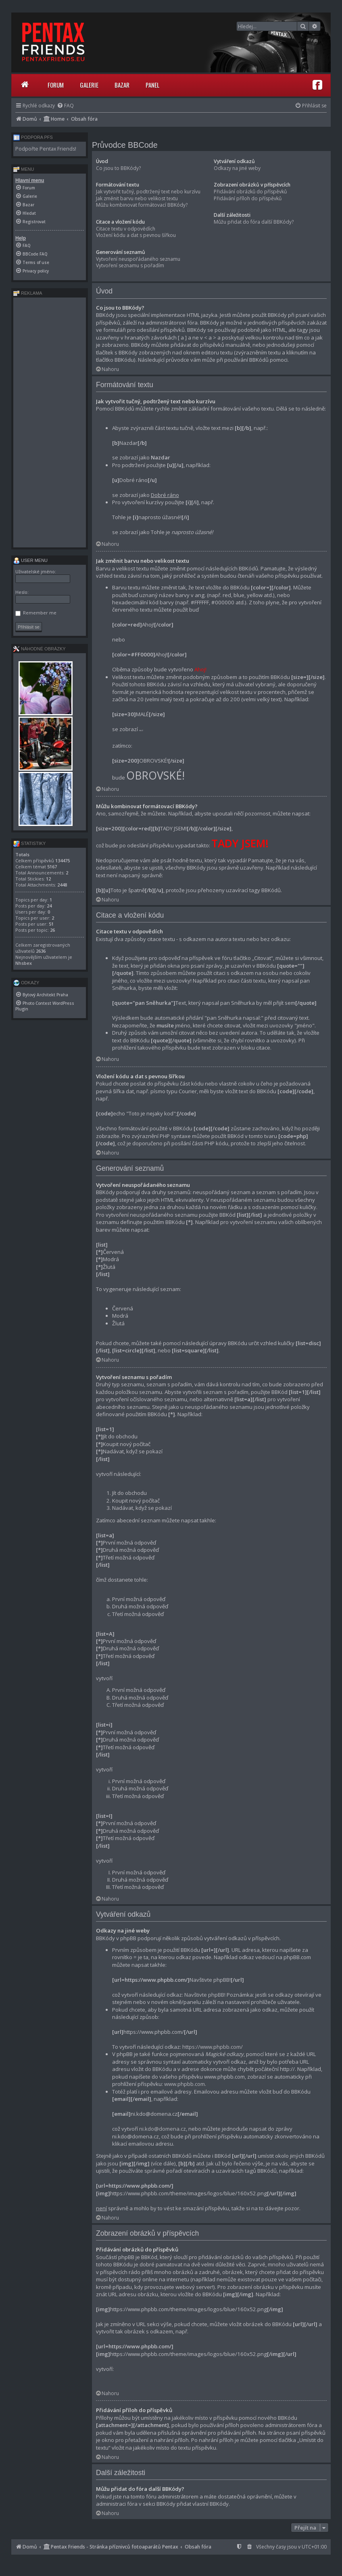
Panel (152, 84)
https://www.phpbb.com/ (212, 2046)
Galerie (89, 84)
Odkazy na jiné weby (237, 168)
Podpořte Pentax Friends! (45, 148)
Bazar (122, 84)
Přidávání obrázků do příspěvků (250, 191)
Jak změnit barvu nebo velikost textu (137, 198)
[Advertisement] (49, 422)
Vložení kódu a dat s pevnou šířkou (136, 235)
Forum (56, 84)
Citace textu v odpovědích (125, 228)
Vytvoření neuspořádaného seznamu (138, 259)
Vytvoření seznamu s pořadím (130, 265)
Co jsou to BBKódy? (118, 168)
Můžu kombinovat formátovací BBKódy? (142, 204)
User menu (30, 560)
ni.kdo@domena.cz (162, 2128)
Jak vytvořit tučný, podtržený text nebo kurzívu (148, 191)
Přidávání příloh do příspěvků (248, 198)
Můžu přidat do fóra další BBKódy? (254, 221)
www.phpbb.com (184, 2084)
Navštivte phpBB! (204, 1994)
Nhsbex (23, 963)
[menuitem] (65, 105)
